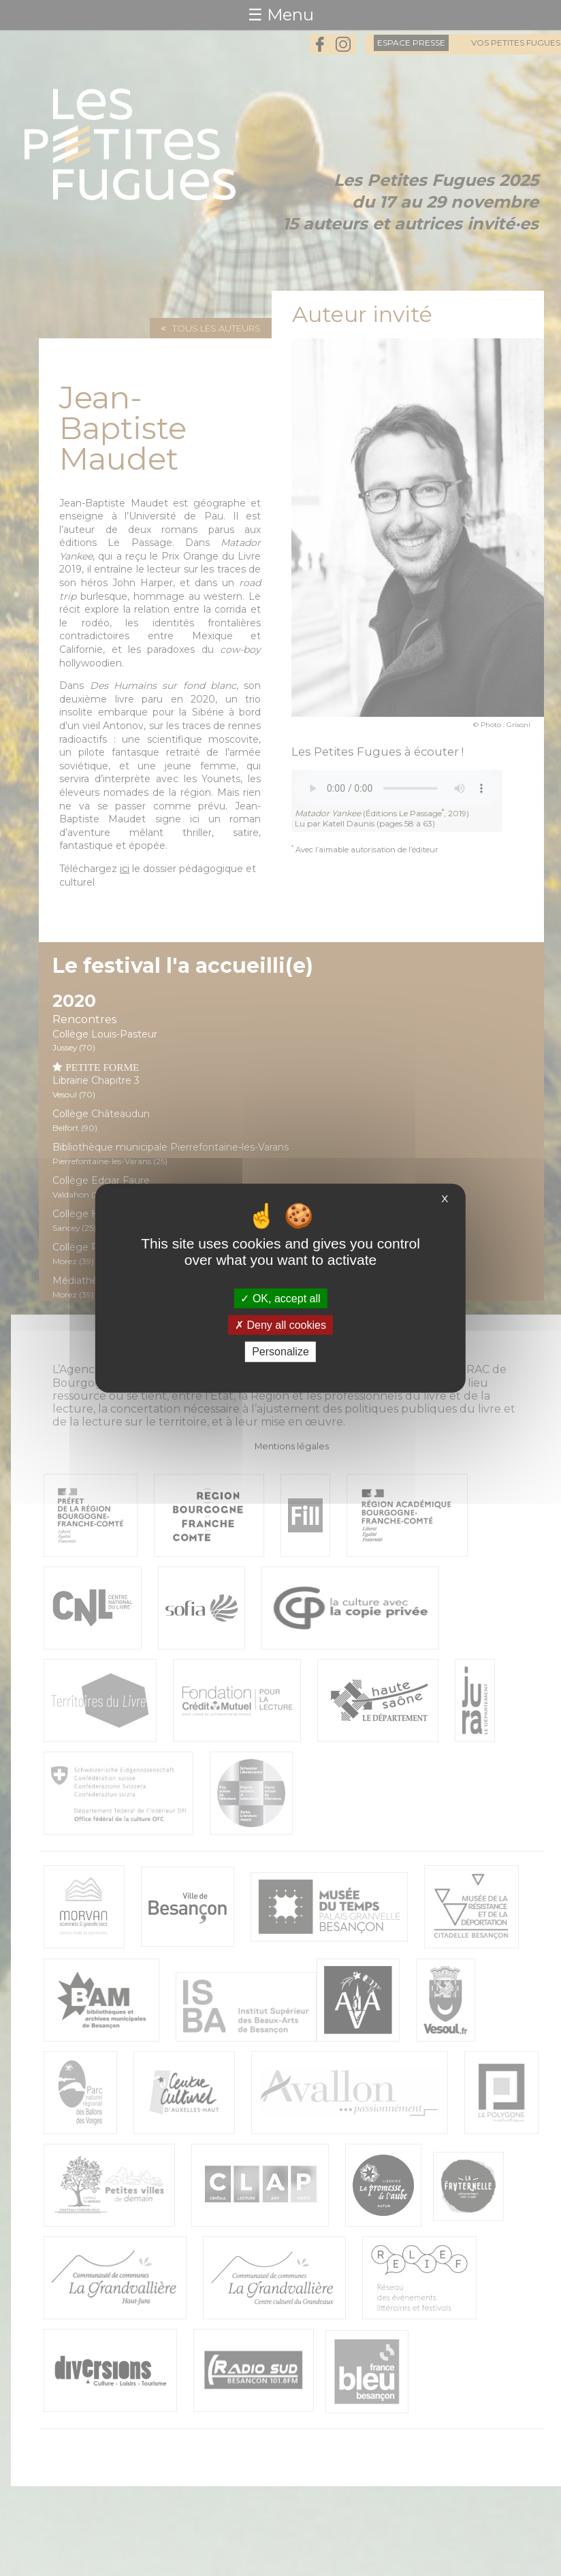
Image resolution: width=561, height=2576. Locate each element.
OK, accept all (280, 1298)
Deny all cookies (280, 1325)
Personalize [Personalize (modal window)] (280, 1351)
